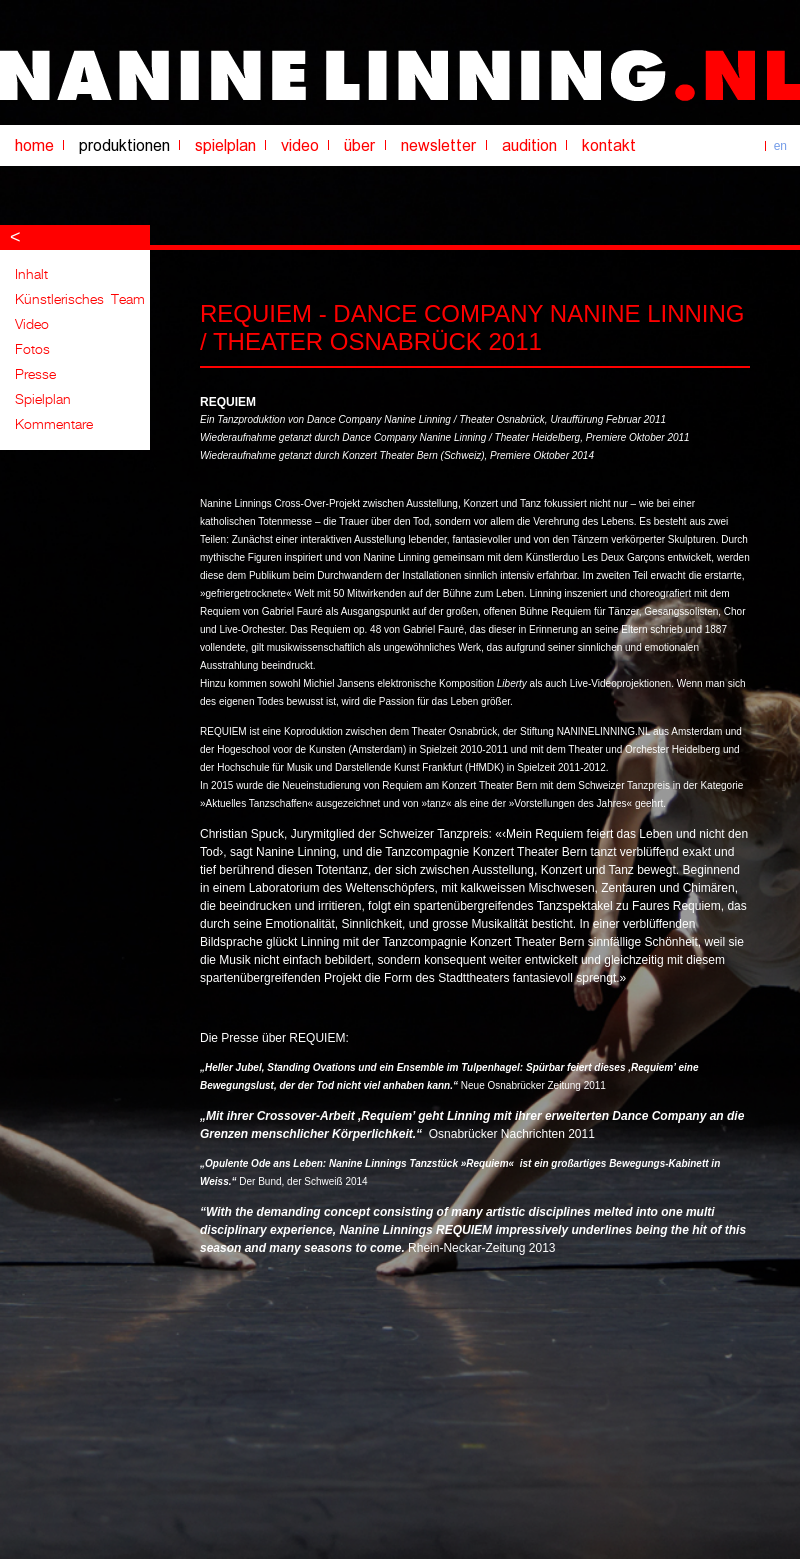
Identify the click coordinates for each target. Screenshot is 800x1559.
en (780, 146)
